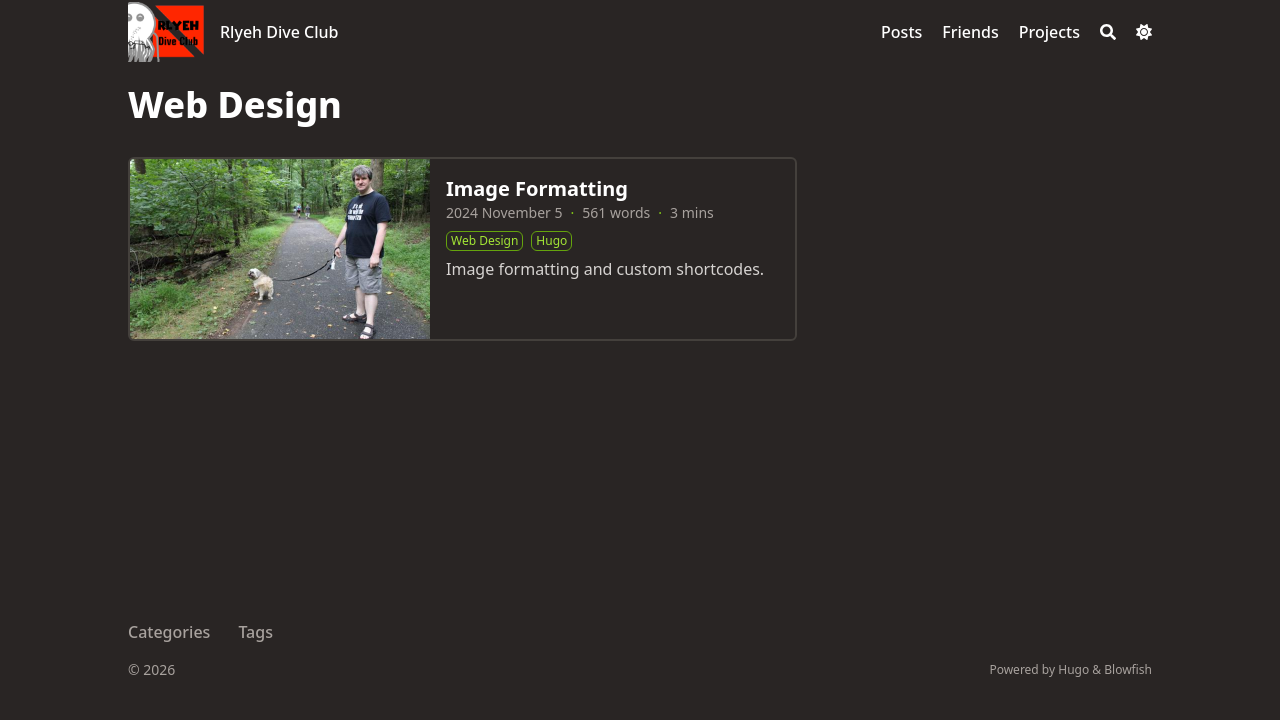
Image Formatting (537, 188)
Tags (255, 632)
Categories (169, 632)
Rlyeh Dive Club (279, 32)
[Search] (1108, 32)
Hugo (1073, 669)
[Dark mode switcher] (1144, 32)
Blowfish (1128, 669)
